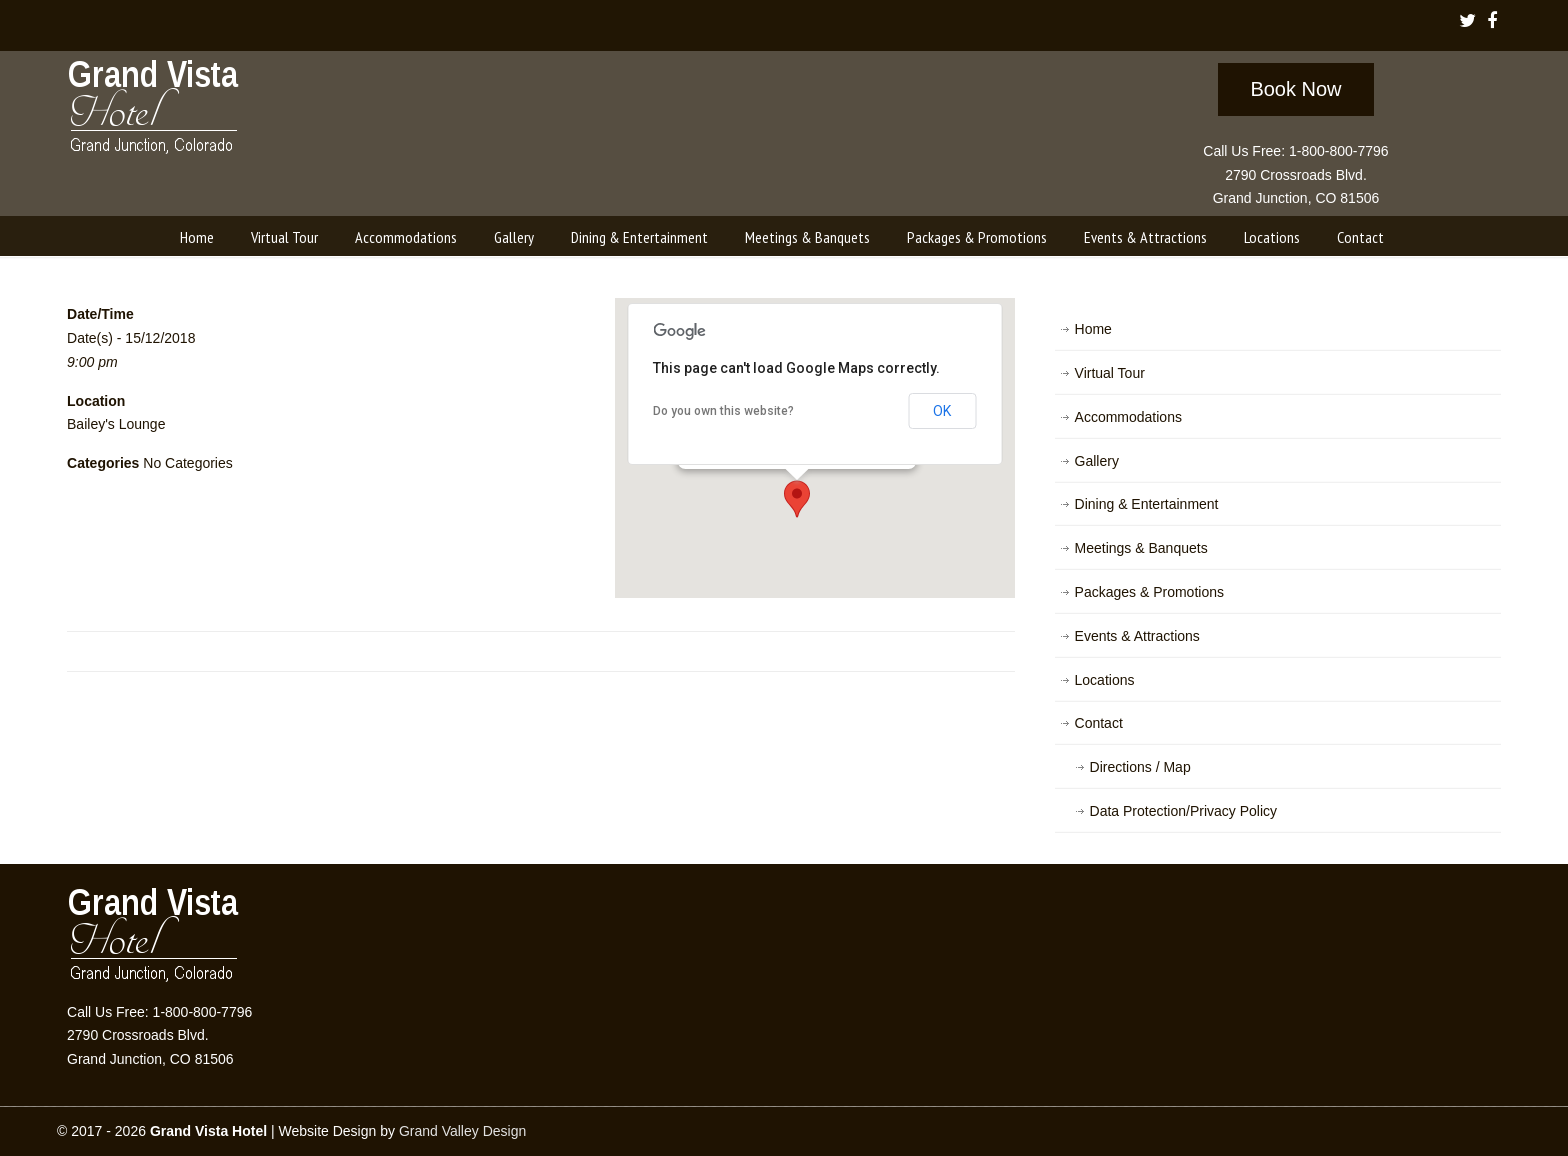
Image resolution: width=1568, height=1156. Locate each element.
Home (1093, 329)
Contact (1099, 723)
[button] (797, 499)
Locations (1105, 680)
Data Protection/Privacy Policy (1184, 811)
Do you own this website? (723, 411)
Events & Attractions (1137, 636)
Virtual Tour (1110, 373)
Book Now (1295, 89)
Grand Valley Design (462, 1131)
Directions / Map (1140, 767)
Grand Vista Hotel (154, 111)
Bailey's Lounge (116, 424)
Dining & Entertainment (1147, 504)
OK (942, 411)
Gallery (1097, 461)
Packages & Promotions (1149, 592)
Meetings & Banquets (1141, 548)
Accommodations (1128, 417)
